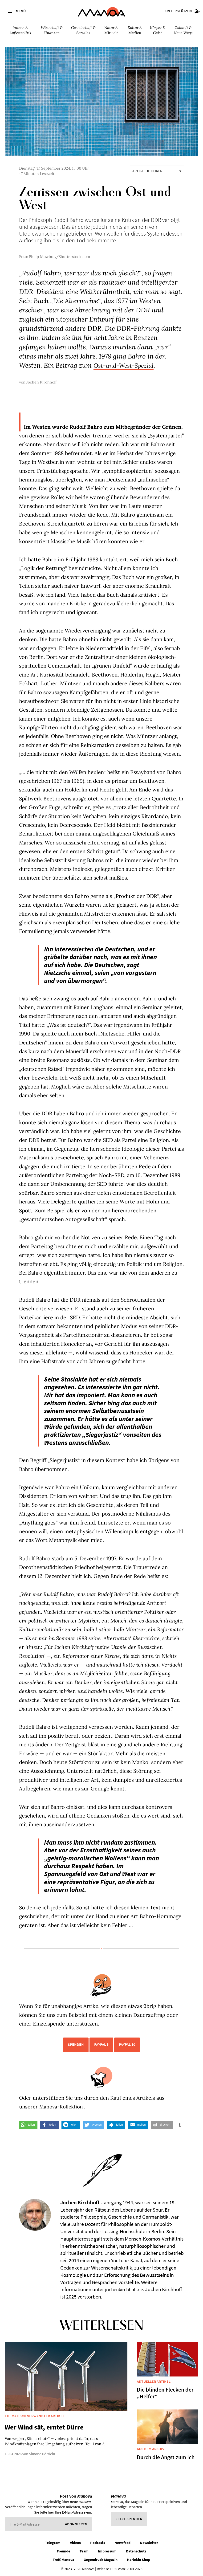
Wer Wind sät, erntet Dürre (44, 2427)
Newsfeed (122, 2542)
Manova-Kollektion (63, 2106)
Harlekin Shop (138, 2559)
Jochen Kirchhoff (41, 382)
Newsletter (149, 2542)
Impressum (107, 2551)
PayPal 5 (101, 2044)
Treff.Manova (63, 2559)
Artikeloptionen (156, 170)
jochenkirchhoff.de (125, 2289)
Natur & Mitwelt (111, 30)
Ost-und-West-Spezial (127, 365)
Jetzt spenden (129, 2518)
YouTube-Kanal (127, 2260)
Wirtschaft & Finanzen (52, 30)
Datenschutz (136, 2551)
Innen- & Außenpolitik (20, 30)
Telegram (53, 2542)
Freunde (63, 2551)
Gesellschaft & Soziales (83, 30)
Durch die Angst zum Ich (166, 2457)
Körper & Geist (157, 30)
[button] (28, 2125)
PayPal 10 (127, 2044)
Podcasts (97, 2542)
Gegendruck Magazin (101, 2559)
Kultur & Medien (135, 30)
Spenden (76, 2044)
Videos (75, 2542)
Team (84, 2551)
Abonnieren (76, 2524)
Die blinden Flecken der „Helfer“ (165, 2393)
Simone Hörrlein (42, 2453)
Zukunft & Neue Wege (183, 30)
